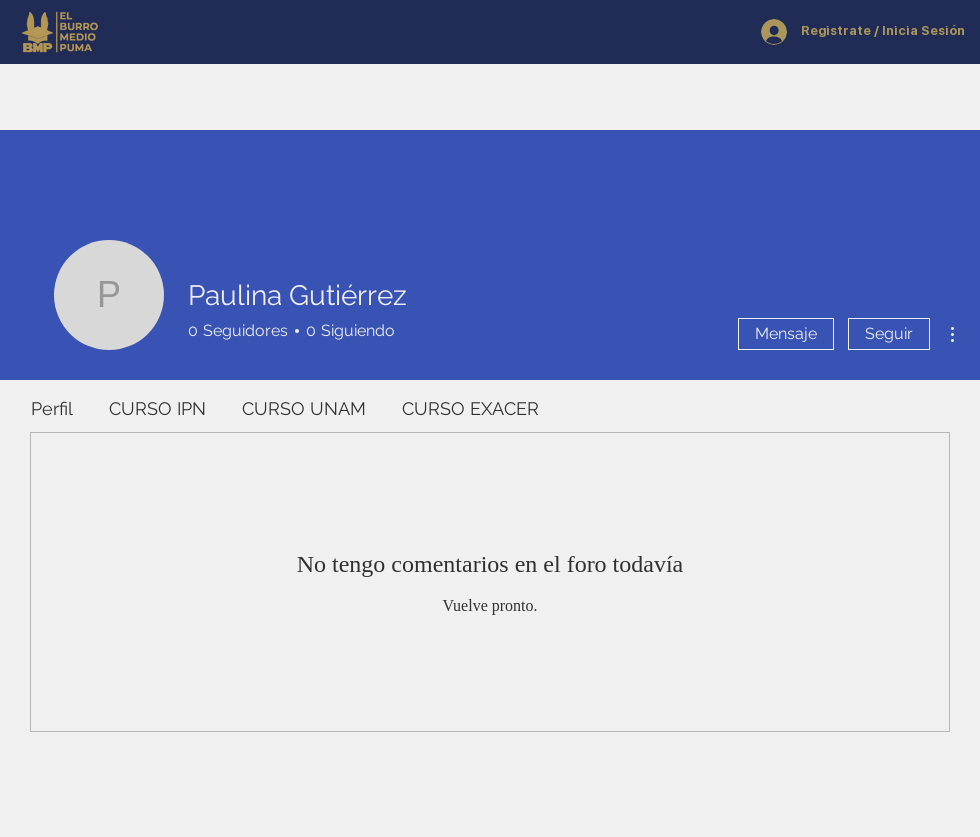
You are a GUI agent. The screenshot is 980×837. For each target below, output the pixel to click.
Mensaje (786, 333)
